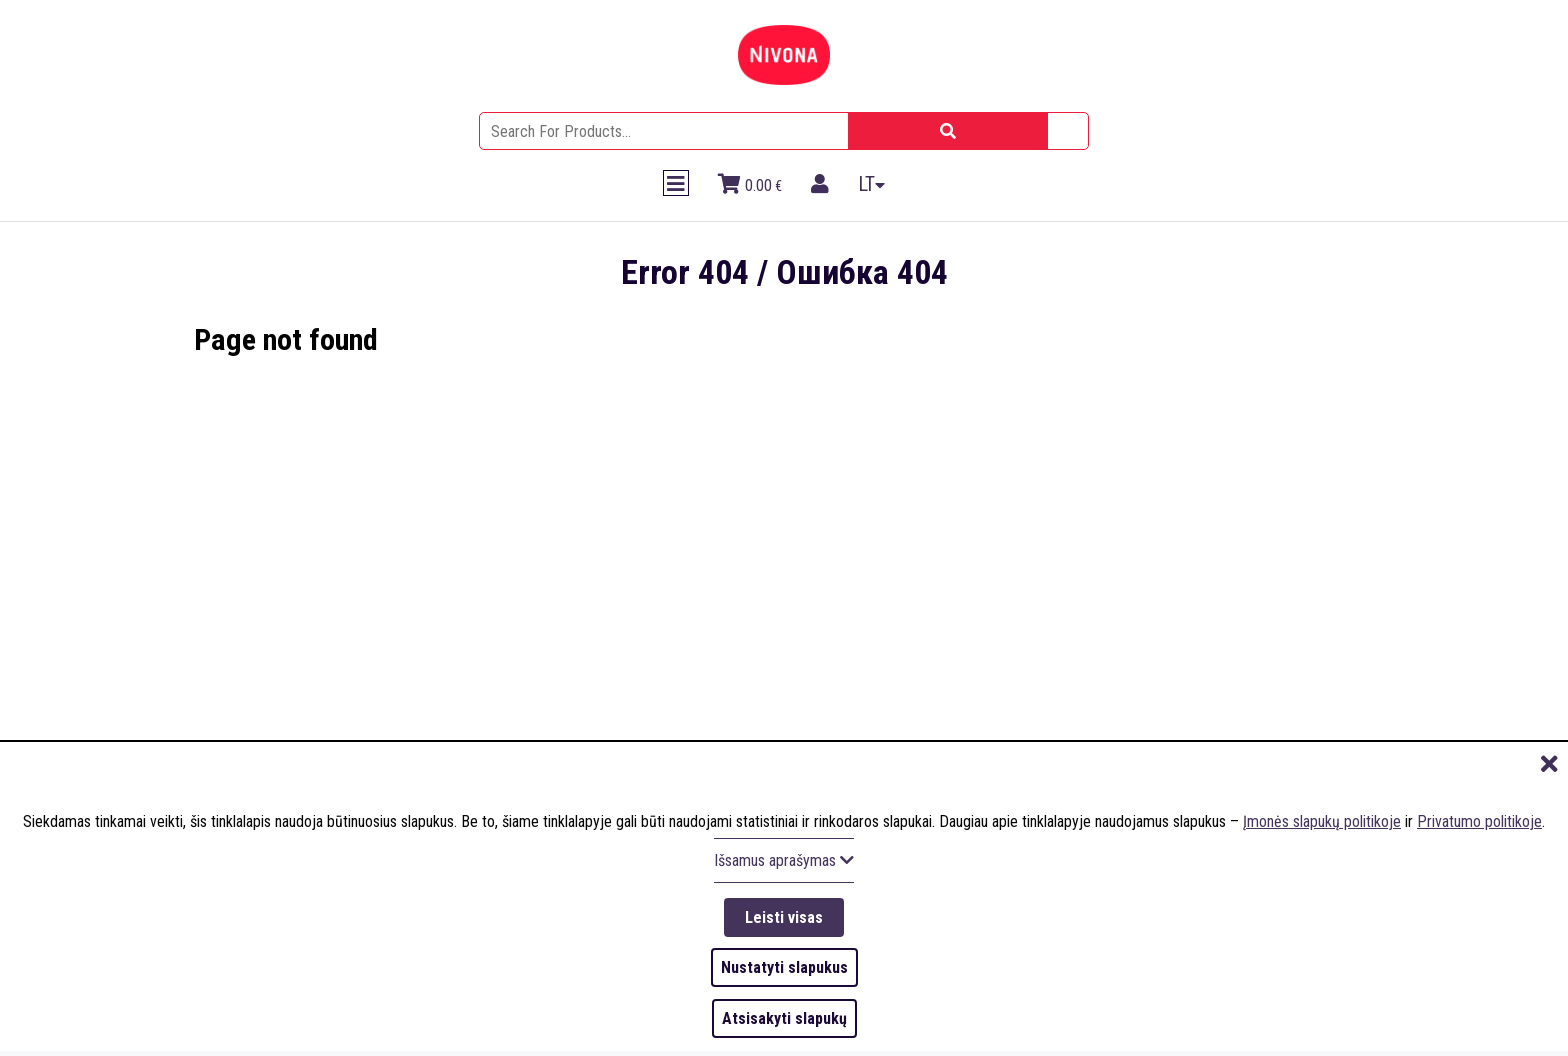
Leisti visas (784, 914)
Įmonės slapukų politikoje (1322, 818)
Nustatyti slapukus (784, 966)
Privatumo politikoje (1479, 818)
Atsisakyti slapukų (784, 1017)
